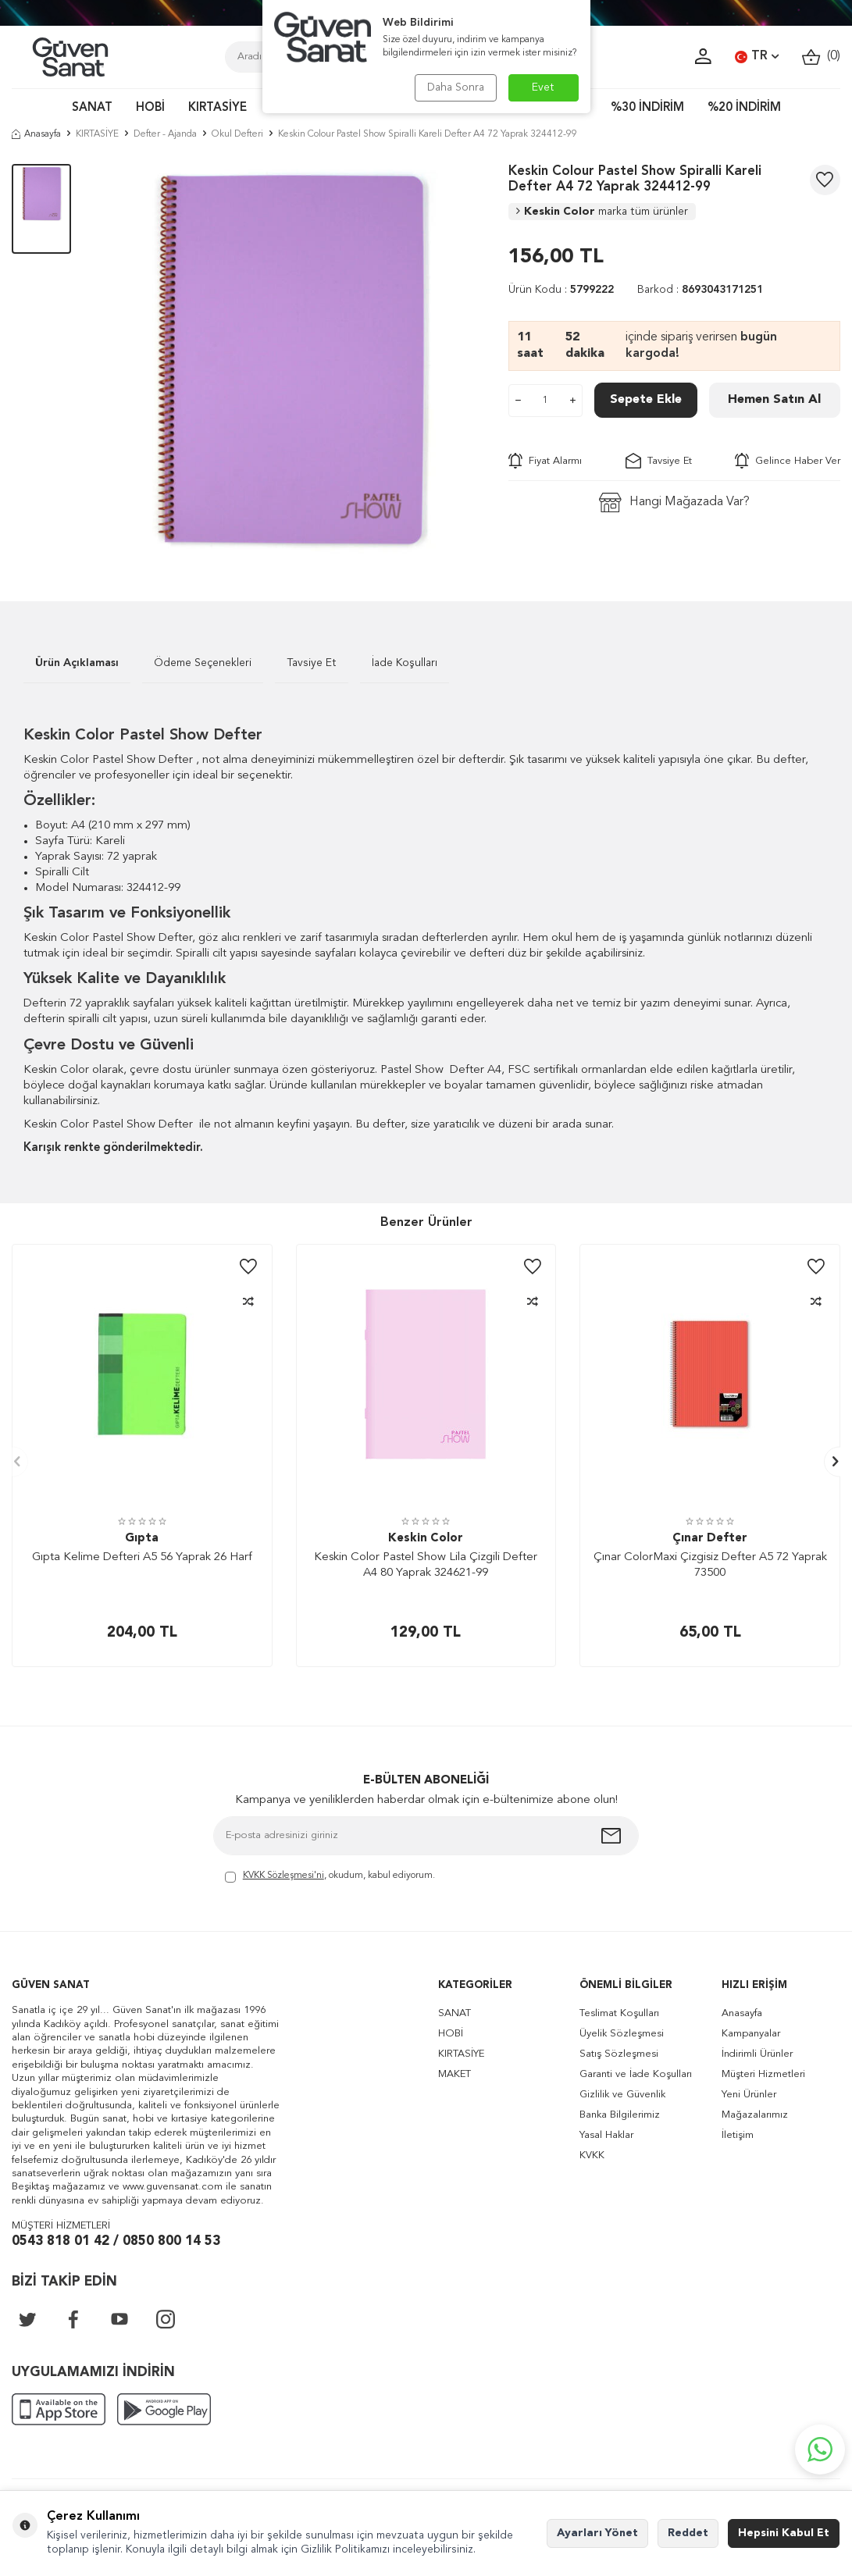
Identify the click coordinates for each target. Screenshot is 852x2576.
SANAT (92, 108)
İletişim (738, 2135)
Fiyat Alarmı (545, 461)
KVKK (591, 2155)
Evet (543, 87)
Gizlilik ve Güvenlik (622, 2095)
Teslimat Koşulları (619, 2013)
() (821, 56)
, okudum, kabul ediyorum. (330, 1877)
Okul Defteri (237, 134)
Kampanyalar (751, 2034)
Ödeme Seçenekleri (202, 662)
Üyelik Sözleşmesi (621, 2034)
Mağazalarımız (755, 2115)
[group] (289, 359)
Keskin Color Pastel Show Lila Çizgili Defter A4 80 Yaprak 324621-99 (425, 1565)
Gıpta (142, 1539)
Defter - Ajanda (165, 134)
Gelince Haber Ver (787, 461)
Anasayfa (36, 134)
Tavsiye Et (659, 461)
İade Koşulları (404, 662)
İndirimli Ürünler (757, 2054)
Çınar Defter (709, 1539)
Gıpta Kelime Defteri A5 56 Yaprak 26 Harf (142, 1557)
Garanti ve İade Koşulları (635, 2074)
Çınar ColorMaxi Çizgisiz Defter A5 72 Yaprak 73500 (710, 1565)
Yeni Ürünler (749, 2095)
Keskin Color (602, 211)
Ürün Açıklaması (77, 662)
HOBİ (150, 108)
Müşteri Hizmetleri (763, 2074)
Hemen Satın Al (774, 400)
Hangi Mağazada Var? (674, 502)
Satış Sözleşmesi (618, 2054)
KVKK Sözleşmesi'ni (283, 1875)
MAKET (454, 2074)
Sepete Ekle (646, 400)
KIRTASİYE (217, 108)
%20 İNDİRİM (744, 108)
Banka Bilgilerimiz (619, 2115)
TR (757, 57)
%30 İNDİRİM (647, 108)
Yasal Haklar (606, 2135)
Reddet (688, 2533)
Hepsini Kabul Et (783, 2533)
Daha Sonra (455, 87)
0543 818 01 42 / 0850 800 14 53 (116, 2241)
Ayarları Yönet (597, 2533)
